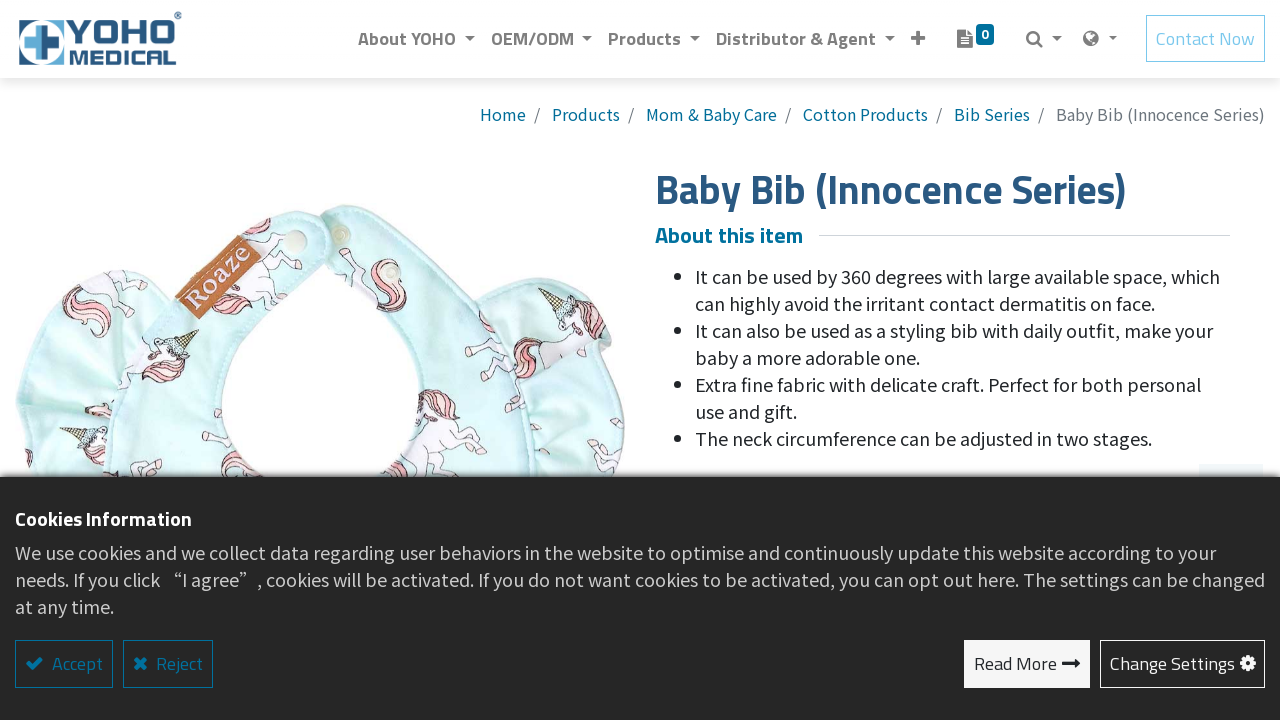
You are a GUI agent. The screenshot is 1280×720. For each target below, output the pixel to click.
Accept (75, 663)
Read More (1015, 663)
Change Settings (1172, 663)
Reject (177, 663)
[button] (918, 39)
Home (503, 114)
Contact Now (1205, 39)
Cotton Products (865, 114)
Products (586, 114)
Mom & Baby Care (711, 114)
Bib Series (992, 114)
